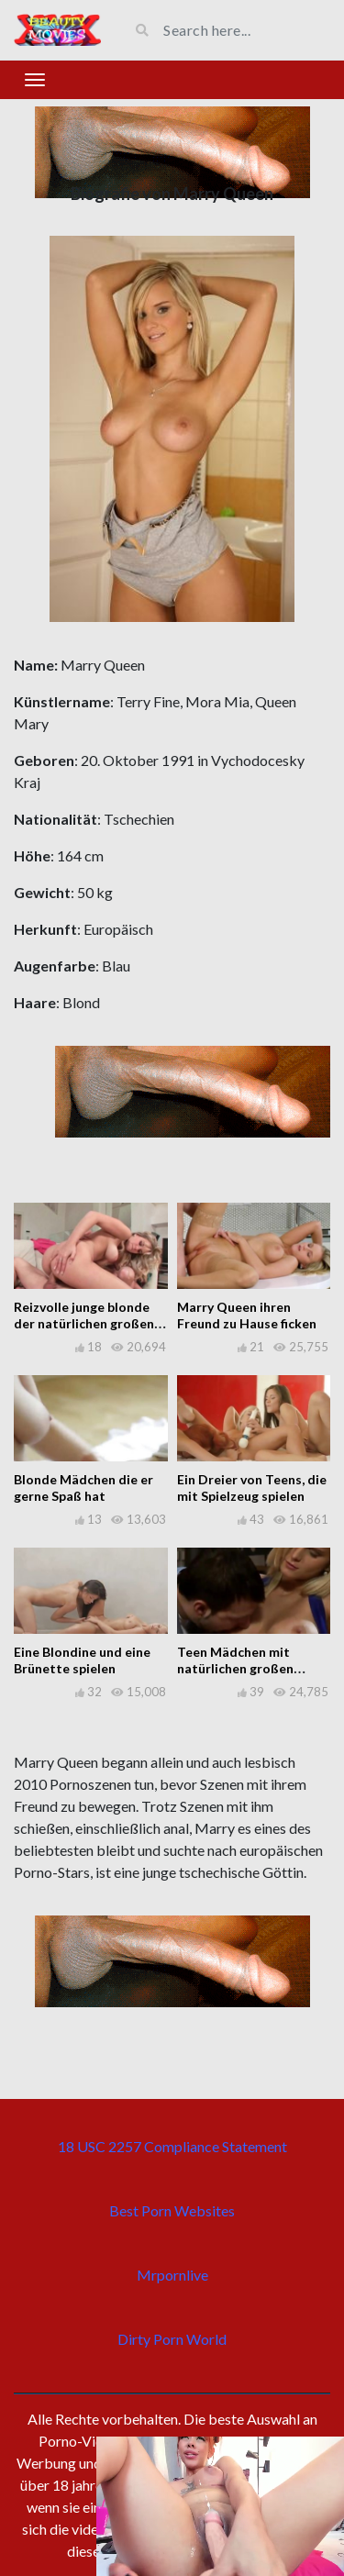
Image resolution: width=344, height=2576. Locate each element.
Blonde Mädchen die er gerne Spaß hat (83, 1487)
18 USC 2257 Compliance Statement (172, 2146)
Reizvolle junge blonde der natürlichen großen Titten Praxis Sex (84, 1323)
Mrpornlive (172, 2274)
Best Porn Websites (172, 2210)
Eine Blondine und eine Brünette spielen (82, 1660)
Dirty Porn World (172, 2339)
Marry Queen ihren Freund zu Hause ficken (246, 1315)
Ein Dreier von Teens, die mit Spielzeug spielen (252, 1487)
